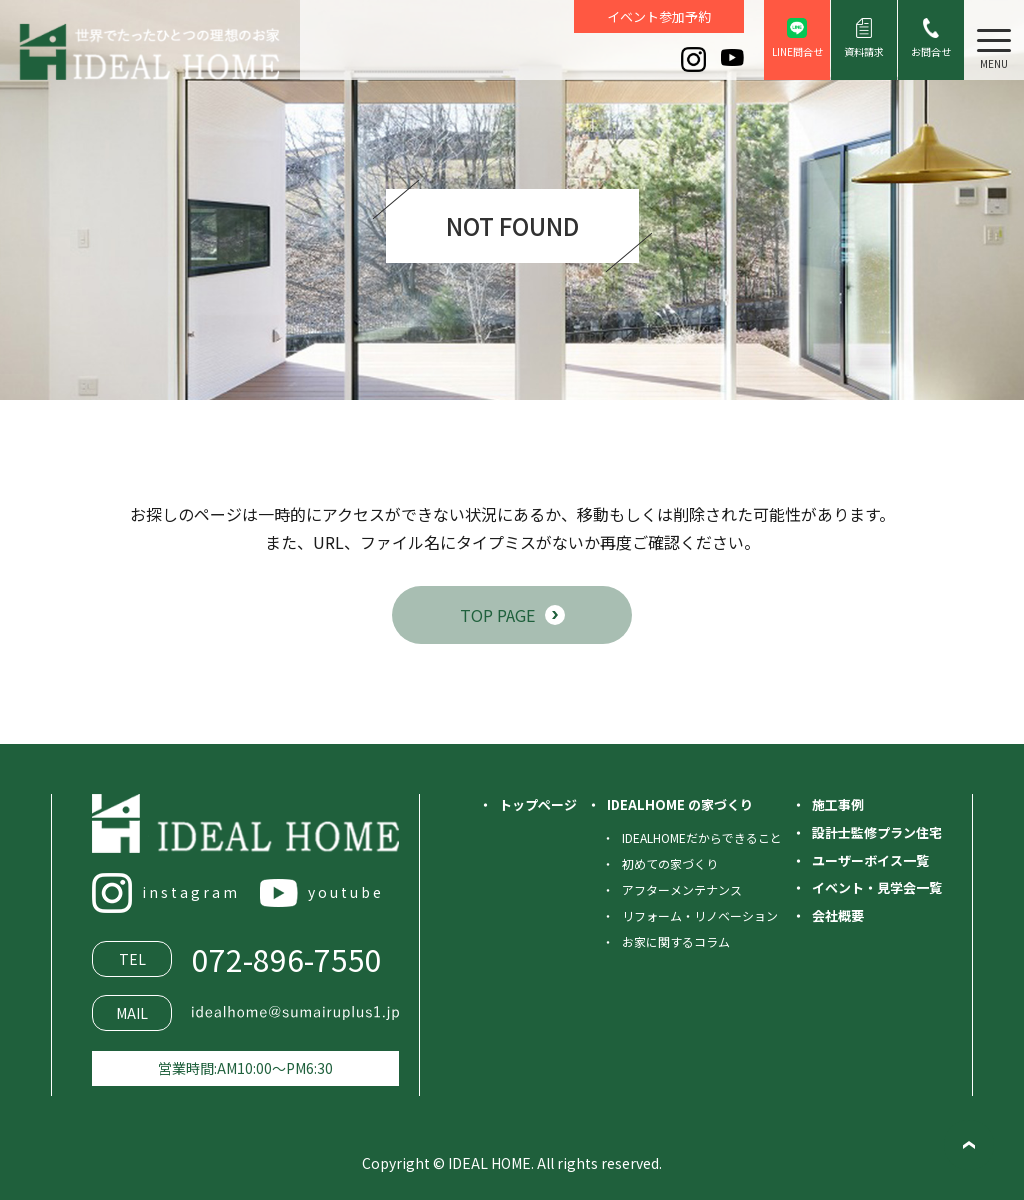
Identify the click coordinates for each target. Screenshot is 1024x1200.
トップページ (538, 804)
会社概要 (838, 915)
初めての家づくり (670, 863)
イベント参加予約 (659, 16)
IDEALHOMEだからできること (702, 837)
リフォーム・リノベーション (700, 915)
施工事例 (838, 804)
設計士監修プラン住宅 (877, 832)
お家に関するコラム (676, 941)
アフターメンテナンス (682, 889)
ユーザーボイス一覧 (870, 860)
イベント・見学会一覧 (877, 887)
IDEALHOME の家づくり (680, 804)
